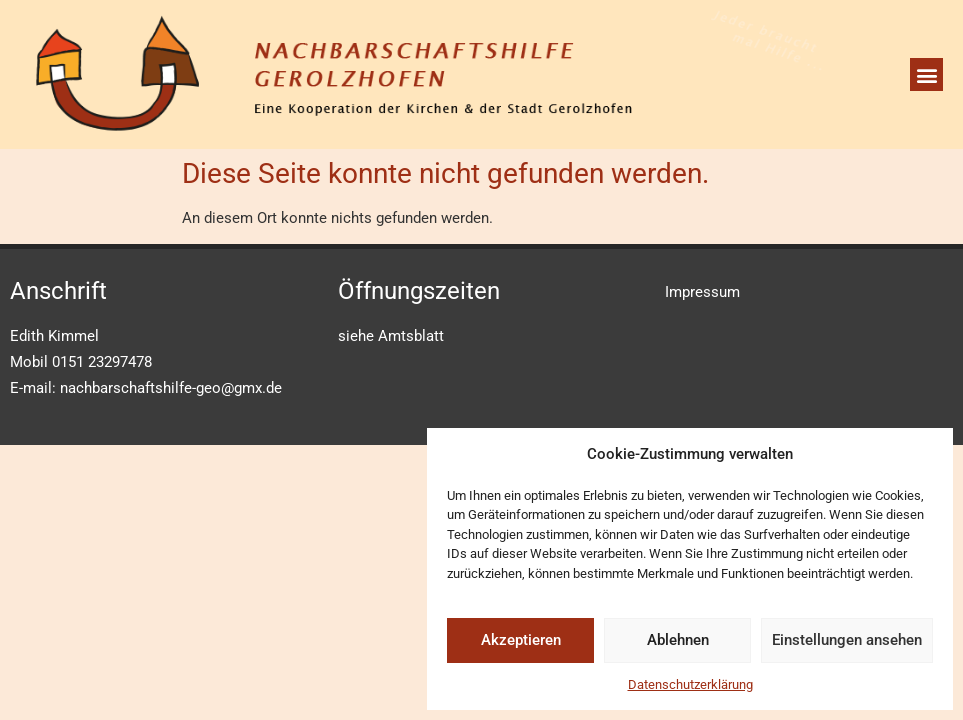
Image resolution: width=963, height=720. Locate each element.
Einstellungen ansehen (847, 640)
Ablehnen (678, 640)
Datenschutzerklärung (690, 684)
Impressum (702, 292)
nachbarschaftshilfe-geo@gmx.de (171, 388)
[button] (926, 74)
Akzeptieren (521, 640)
